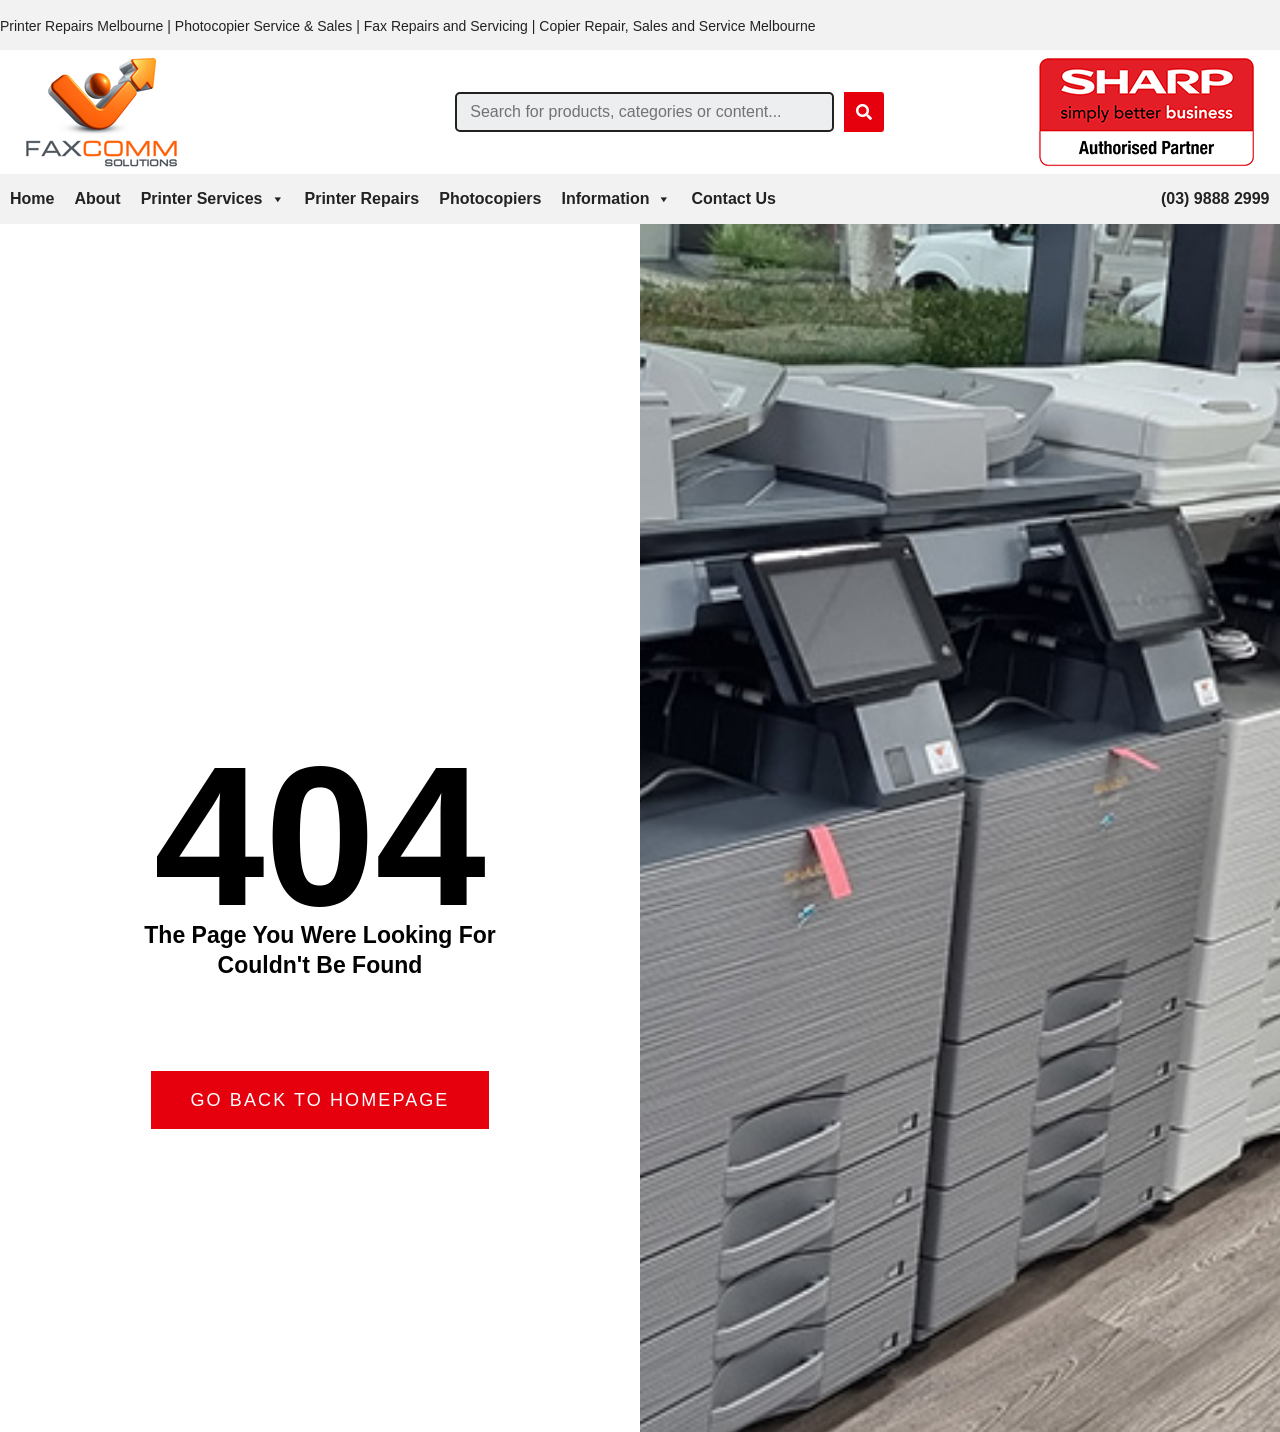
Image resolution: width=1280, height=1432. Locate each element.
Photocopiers (490, 198)
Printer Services (213, 199)
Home (32, 198)
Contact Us (733, 198)
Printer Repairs (362, 198)
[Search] (864, 112)
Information (616, 199)
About (97, 198)
